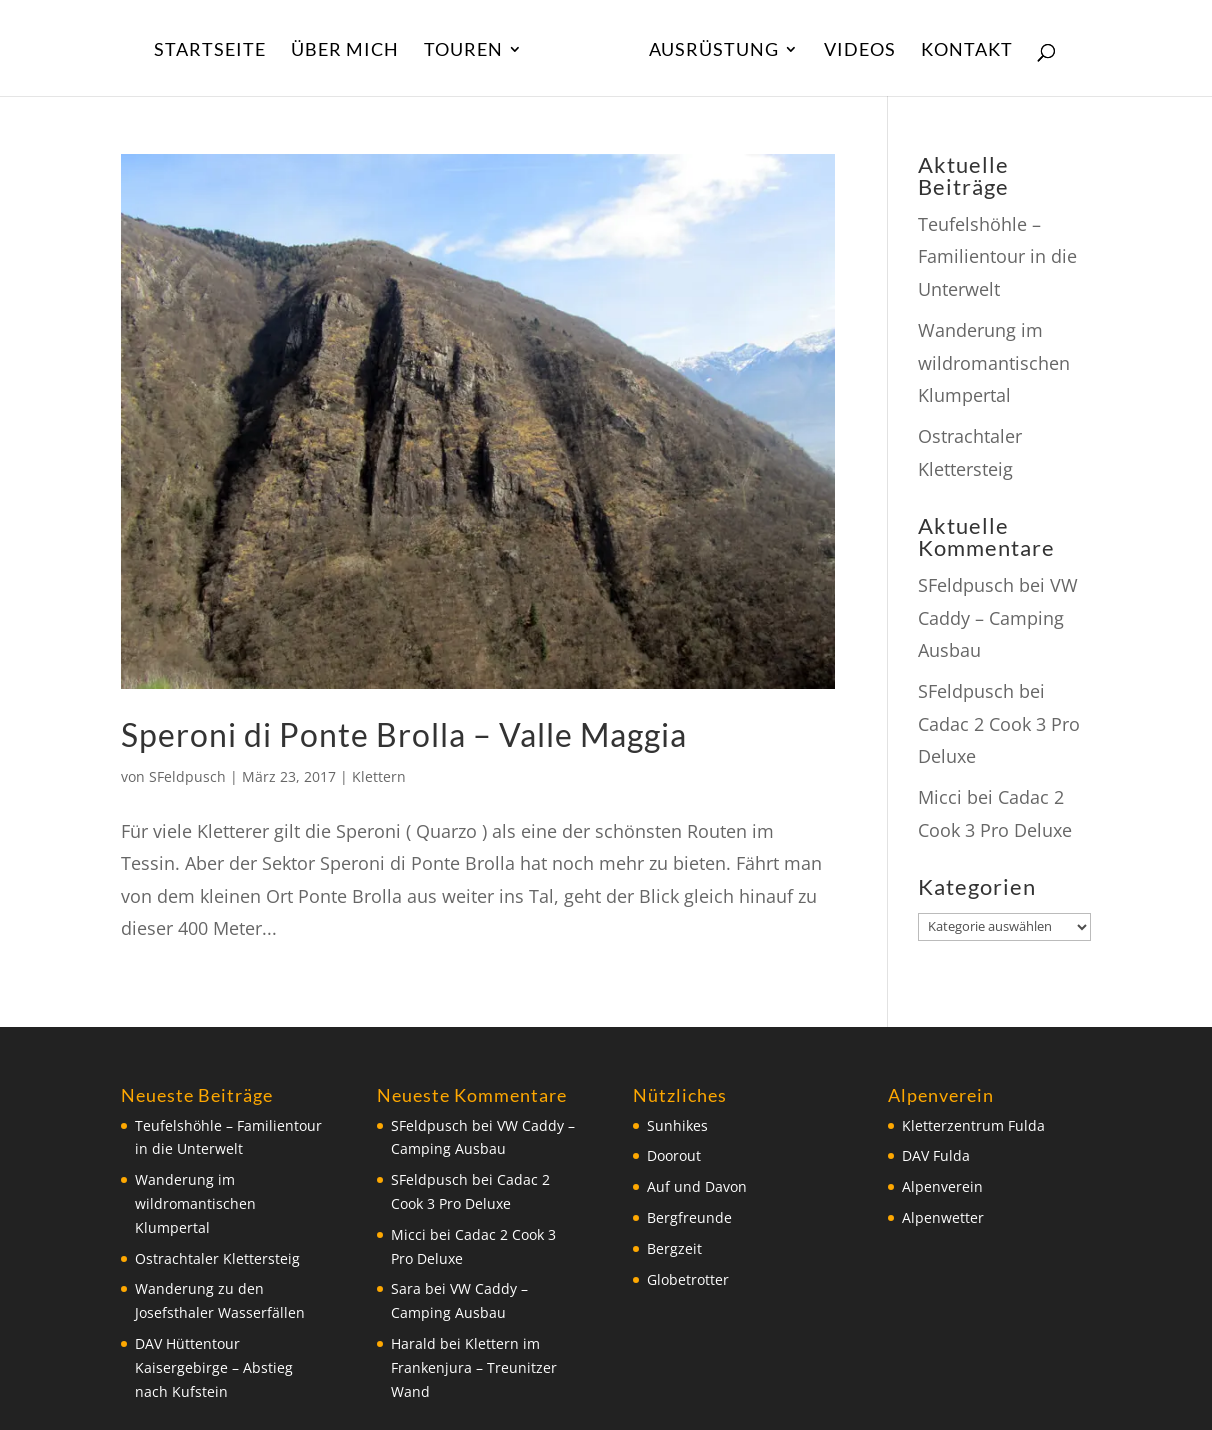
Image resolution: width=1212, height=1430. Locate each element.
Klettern (379, 776)
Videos (860, 51)
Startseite (210, 51)
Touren (463, 51)
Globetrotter (688, 1279)
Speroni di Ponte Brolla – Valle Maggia (404, 734)
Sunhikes (677, 1125)
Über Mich (345, 51)
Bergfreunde (689, 1217)
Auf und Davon (697, 1186)
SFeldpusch (187, 776)
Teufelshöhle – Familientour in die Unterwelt (997, 256)
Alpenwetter (943, 1217)
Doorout (674, 1155)
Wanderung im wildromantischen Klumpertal (994, 362)
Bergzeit (674, 1248)
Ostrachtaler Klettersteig (217, 1258)
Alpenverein (942, 1186)
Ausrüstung (714, 51)
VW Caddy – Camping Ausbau (998, 617)
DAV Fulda (936, 1155)
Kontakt (967, 51)
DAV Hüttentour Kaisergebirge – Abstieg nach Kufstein (214, 1367)
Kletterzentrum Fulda (973, 1125)
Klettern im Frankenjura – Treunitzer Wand (474, 1367)
